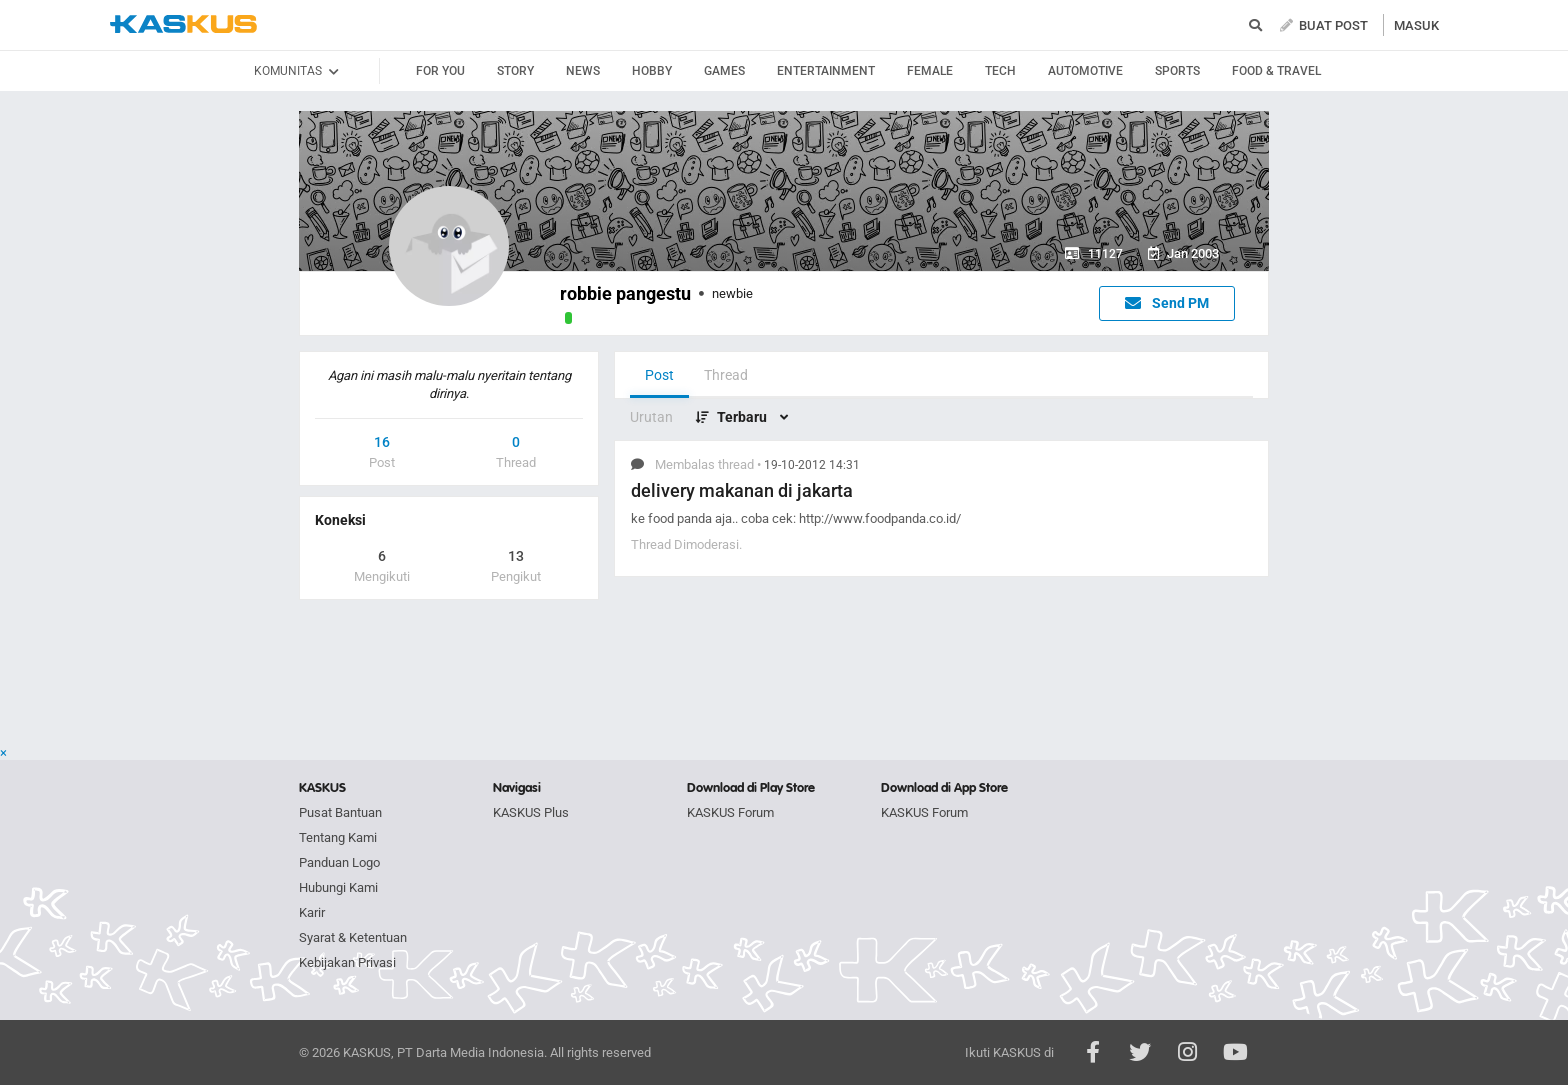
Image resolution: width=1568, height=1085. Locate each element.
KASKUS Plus (531, 812)
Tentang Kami (338, 837)
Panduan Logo (339, 862)
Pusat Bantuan (340, 812)
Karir (312, 912)
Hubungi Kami (338, 887)
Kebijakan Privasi (347, 962)
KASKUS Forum (730, 812)
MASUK (1416, 25)
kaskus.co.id (183, 24)
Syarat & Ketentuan (353, 937)
